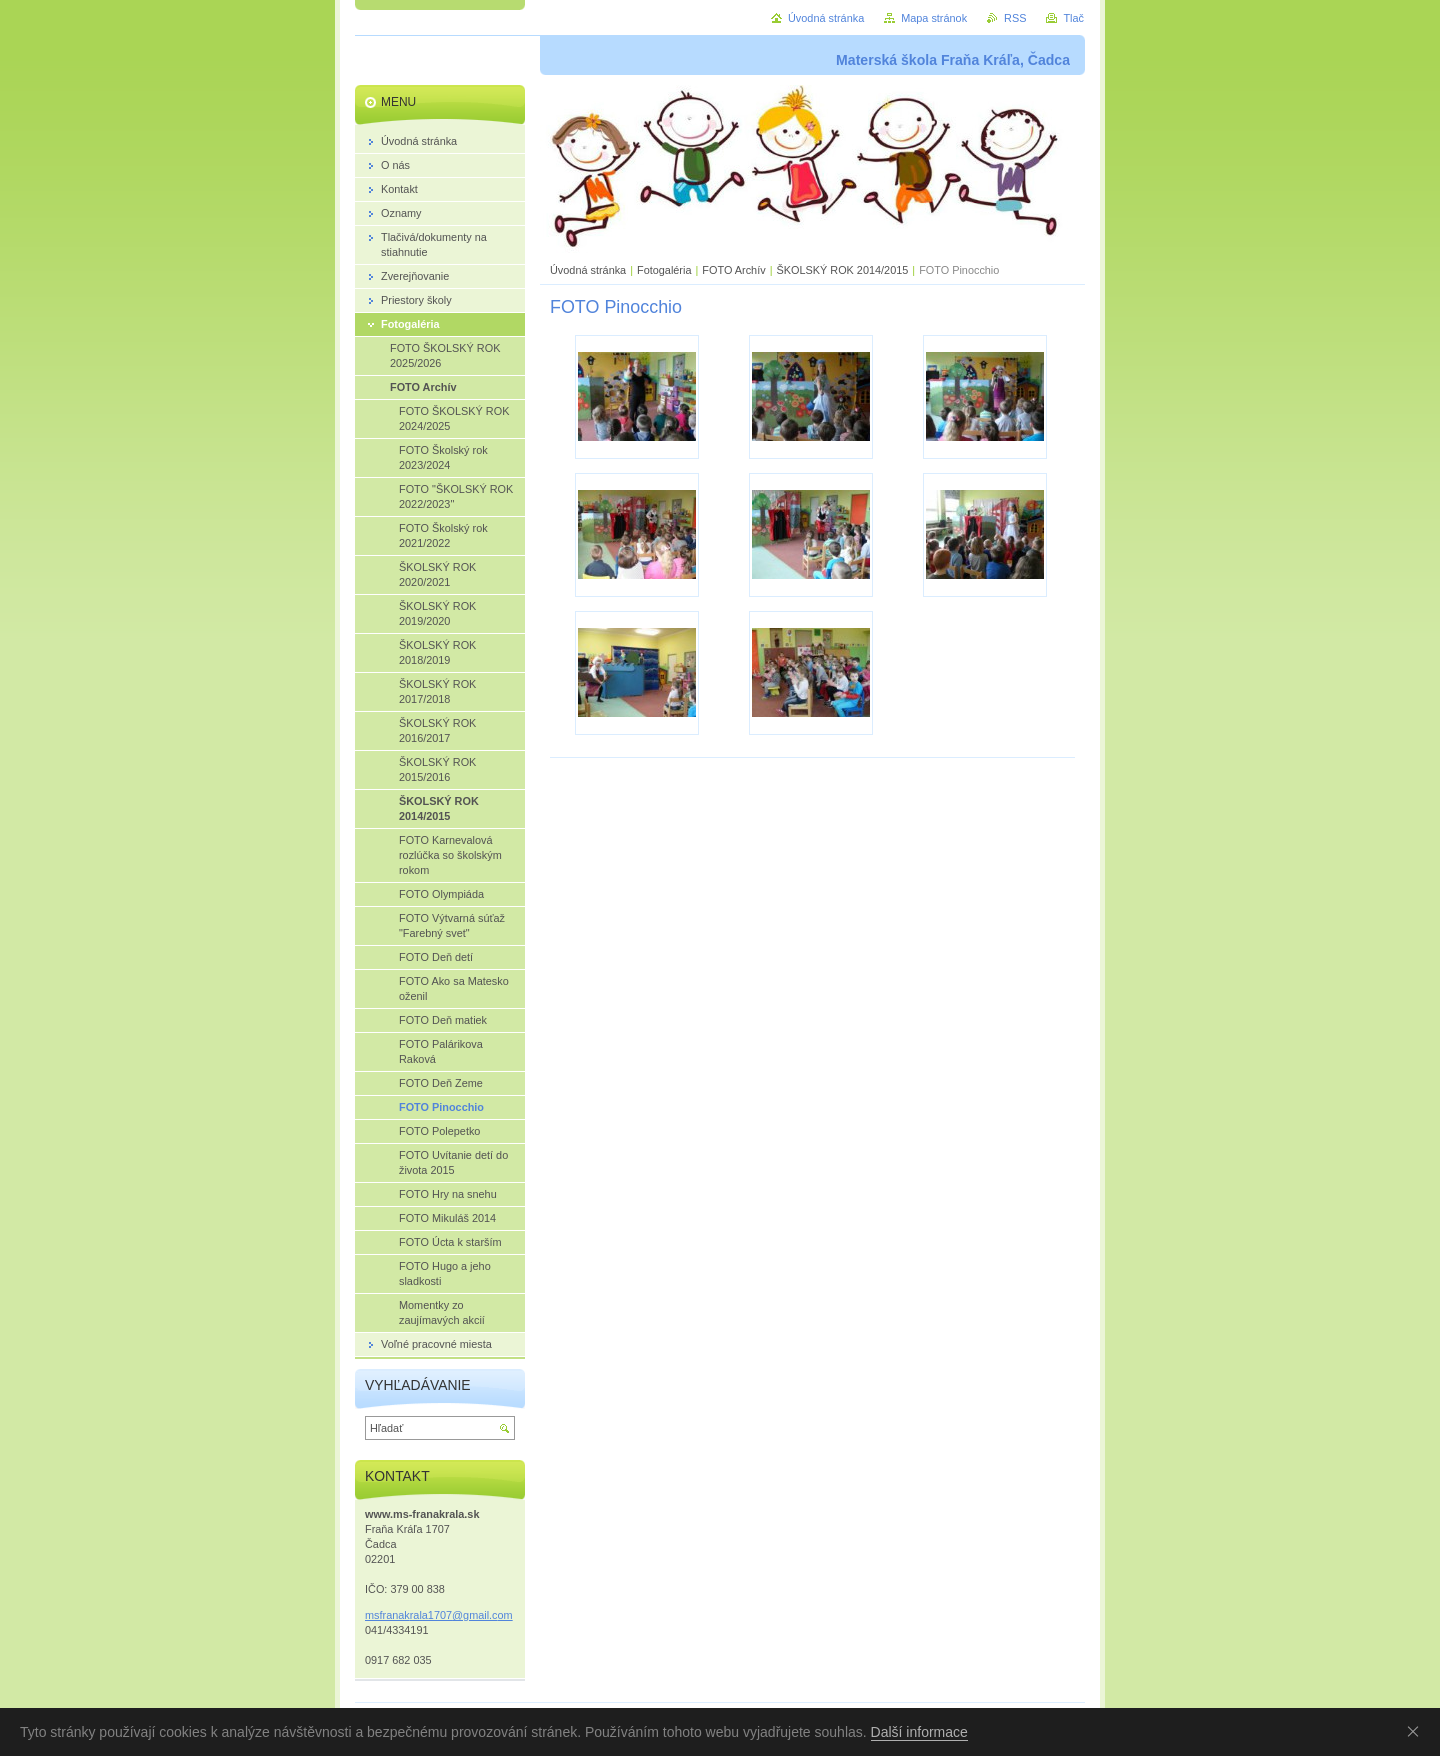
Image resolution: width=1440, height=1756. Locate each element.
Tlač (1073, 18)
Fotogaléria (664, 270)
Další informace (919, 1732)
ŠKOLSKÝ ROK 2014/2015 (842, 270)
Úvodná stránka (588, 270)
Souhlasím (1417, 1731)
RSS (1015, 18)
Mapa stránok (934, 18)
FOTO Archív (735, 270)
